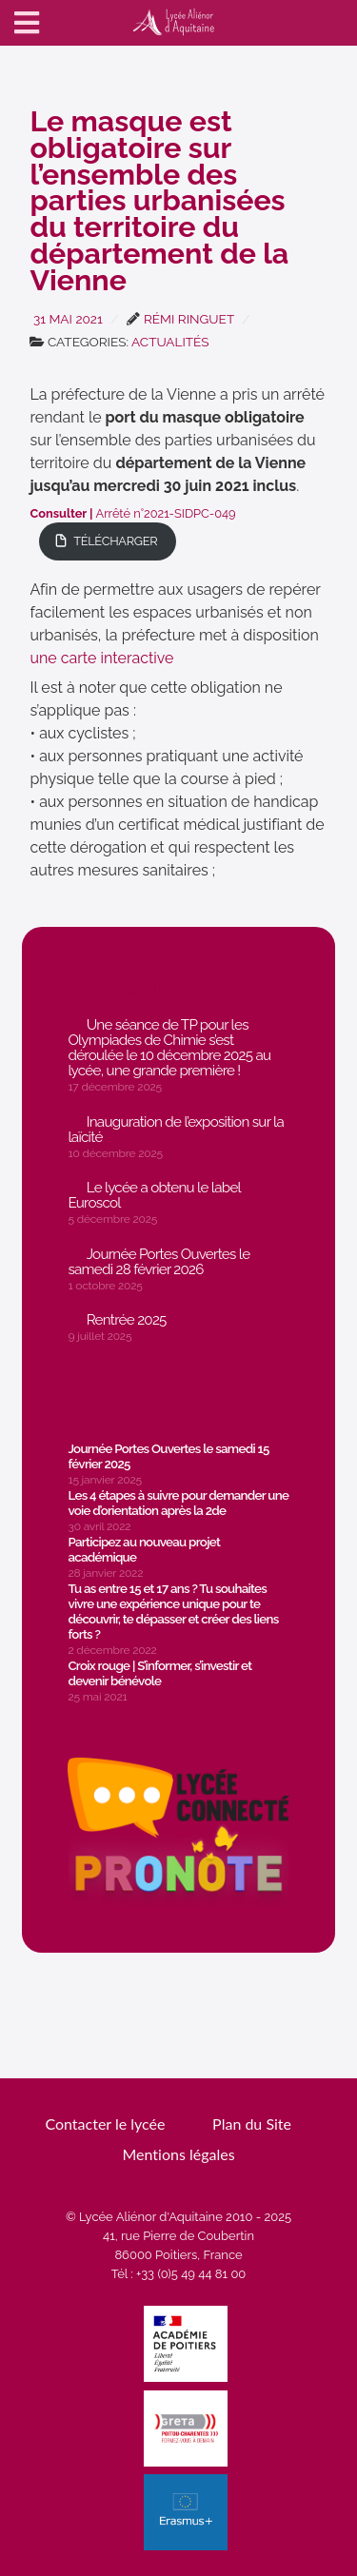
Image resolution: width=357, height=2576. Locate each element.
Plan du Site (251, 2123)
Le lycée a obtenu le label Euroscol (154, 1195)
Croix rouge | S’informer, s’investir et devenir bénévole (159, 1673)
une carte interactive (101, 658)
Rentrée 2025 (127, 1319)
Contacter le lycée (105, 2123)
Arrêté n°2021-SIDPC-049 (132, 513)
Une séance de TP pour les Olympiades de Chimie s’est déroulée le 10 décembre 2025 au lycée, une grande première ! (169, 1048)
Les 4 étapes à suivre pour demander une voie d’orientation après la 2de (178, 1502)
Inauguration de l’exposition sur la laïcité (176, 1129)
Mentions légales (178, 2154)
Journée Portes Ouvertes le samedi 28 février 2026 (158, 1262)
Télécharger (115, 541)
